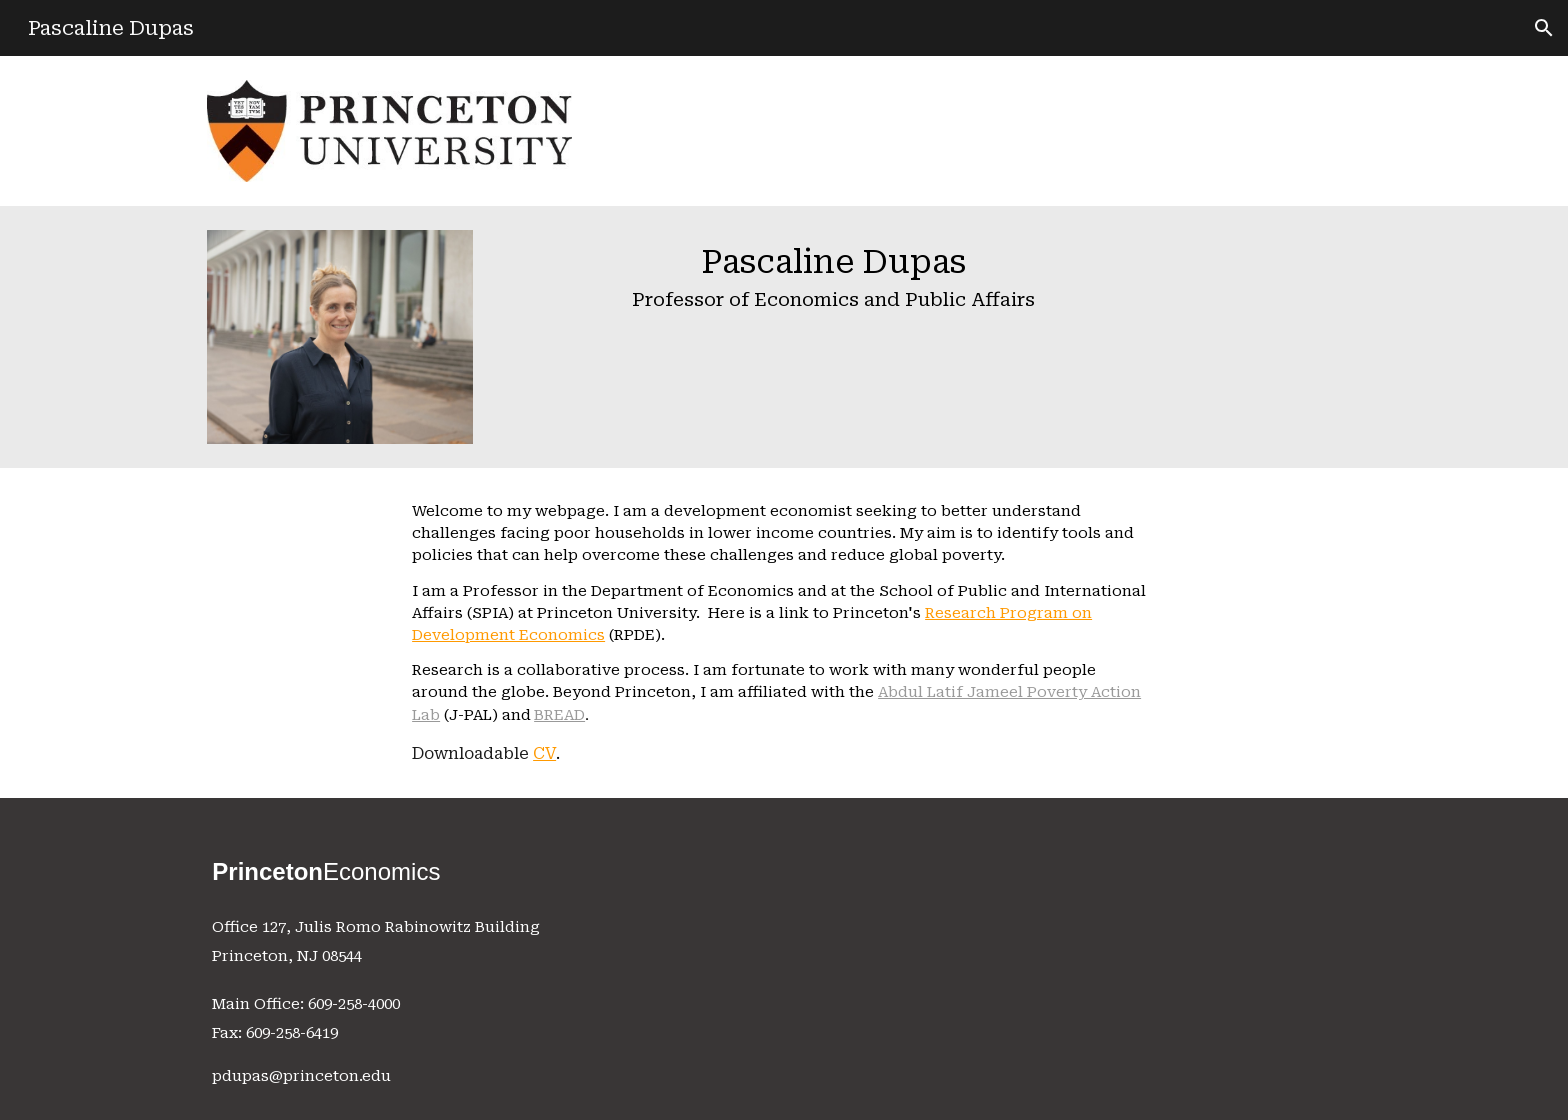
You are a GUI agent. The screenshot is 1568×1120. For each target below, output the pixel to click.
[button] (1544, 28)
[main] (833, 281)
